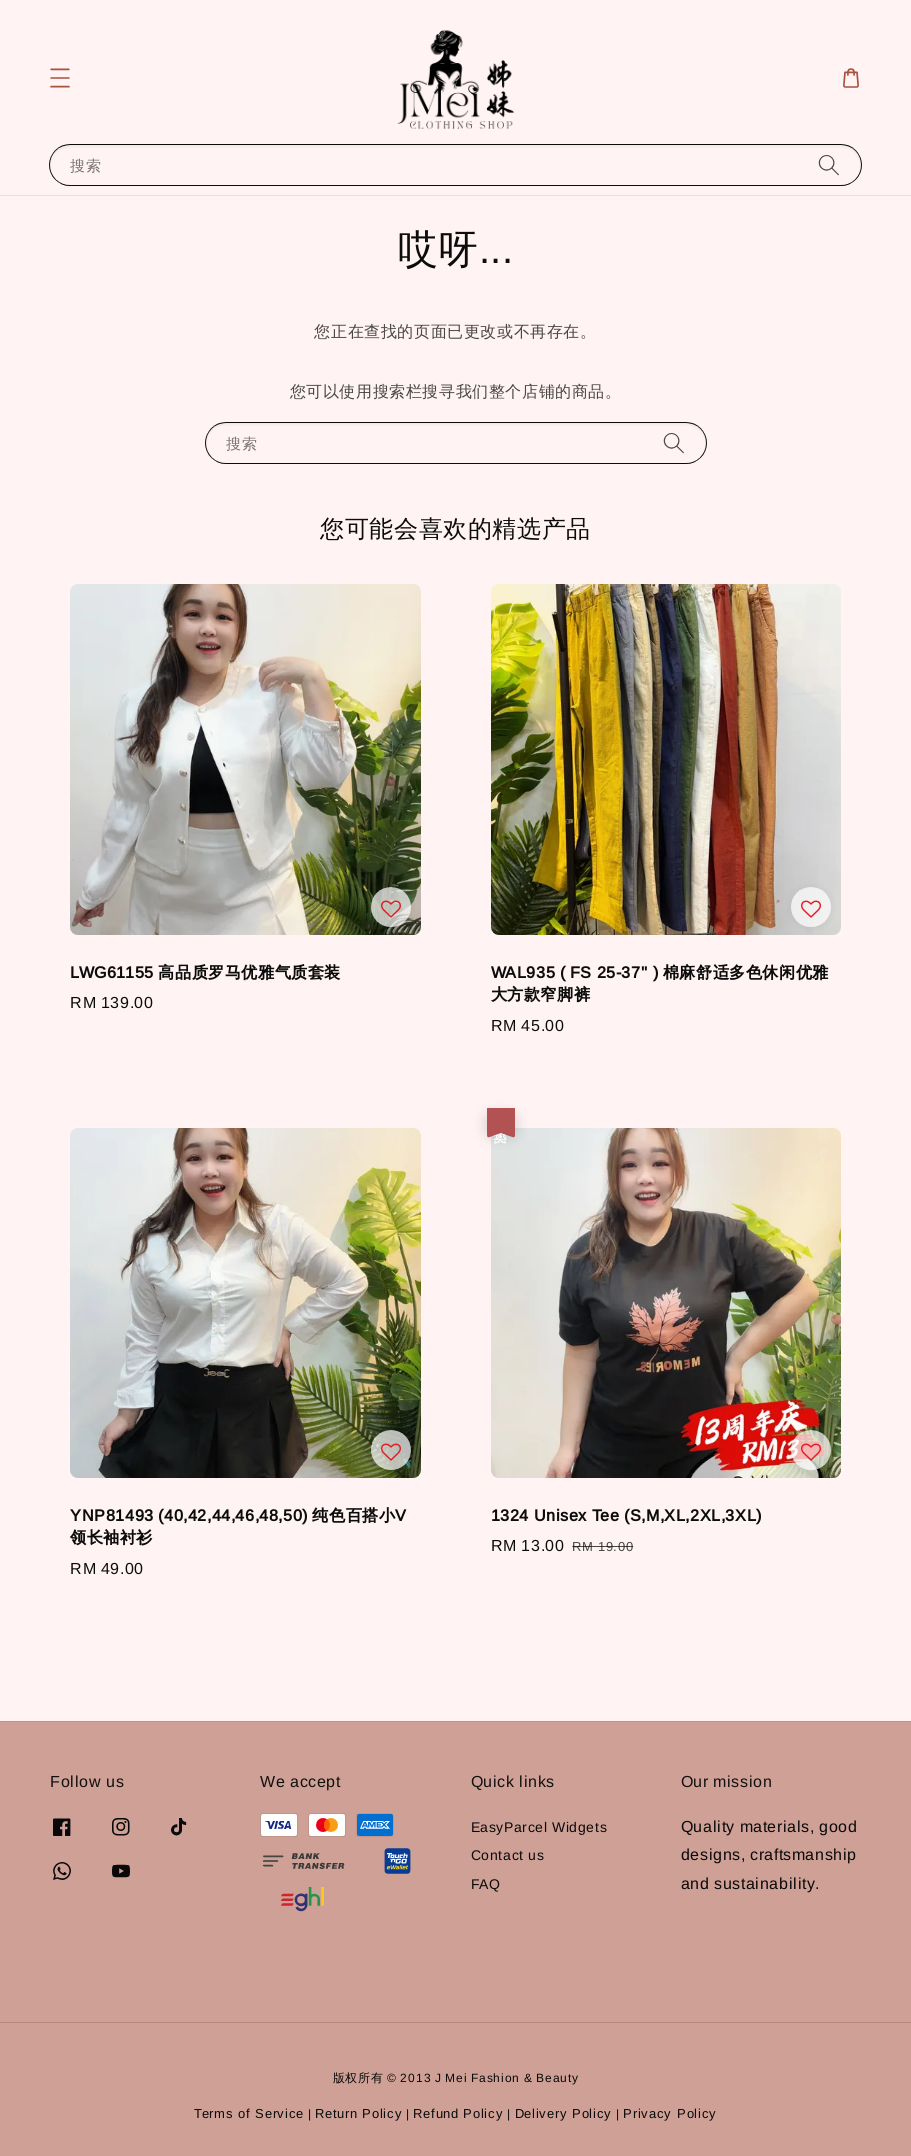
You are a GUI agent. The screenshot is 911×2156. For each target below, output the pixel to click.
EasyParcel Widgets (539, 1827)
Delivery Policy (564, 2113)
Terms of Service (249, 2113)
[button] (60, 78)
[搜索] (829, 164)
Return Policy (358, 2113)
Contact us (508, 1855)
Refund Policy (458, 2113)
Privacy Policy (670, 2113)
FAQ (486, 1884)
